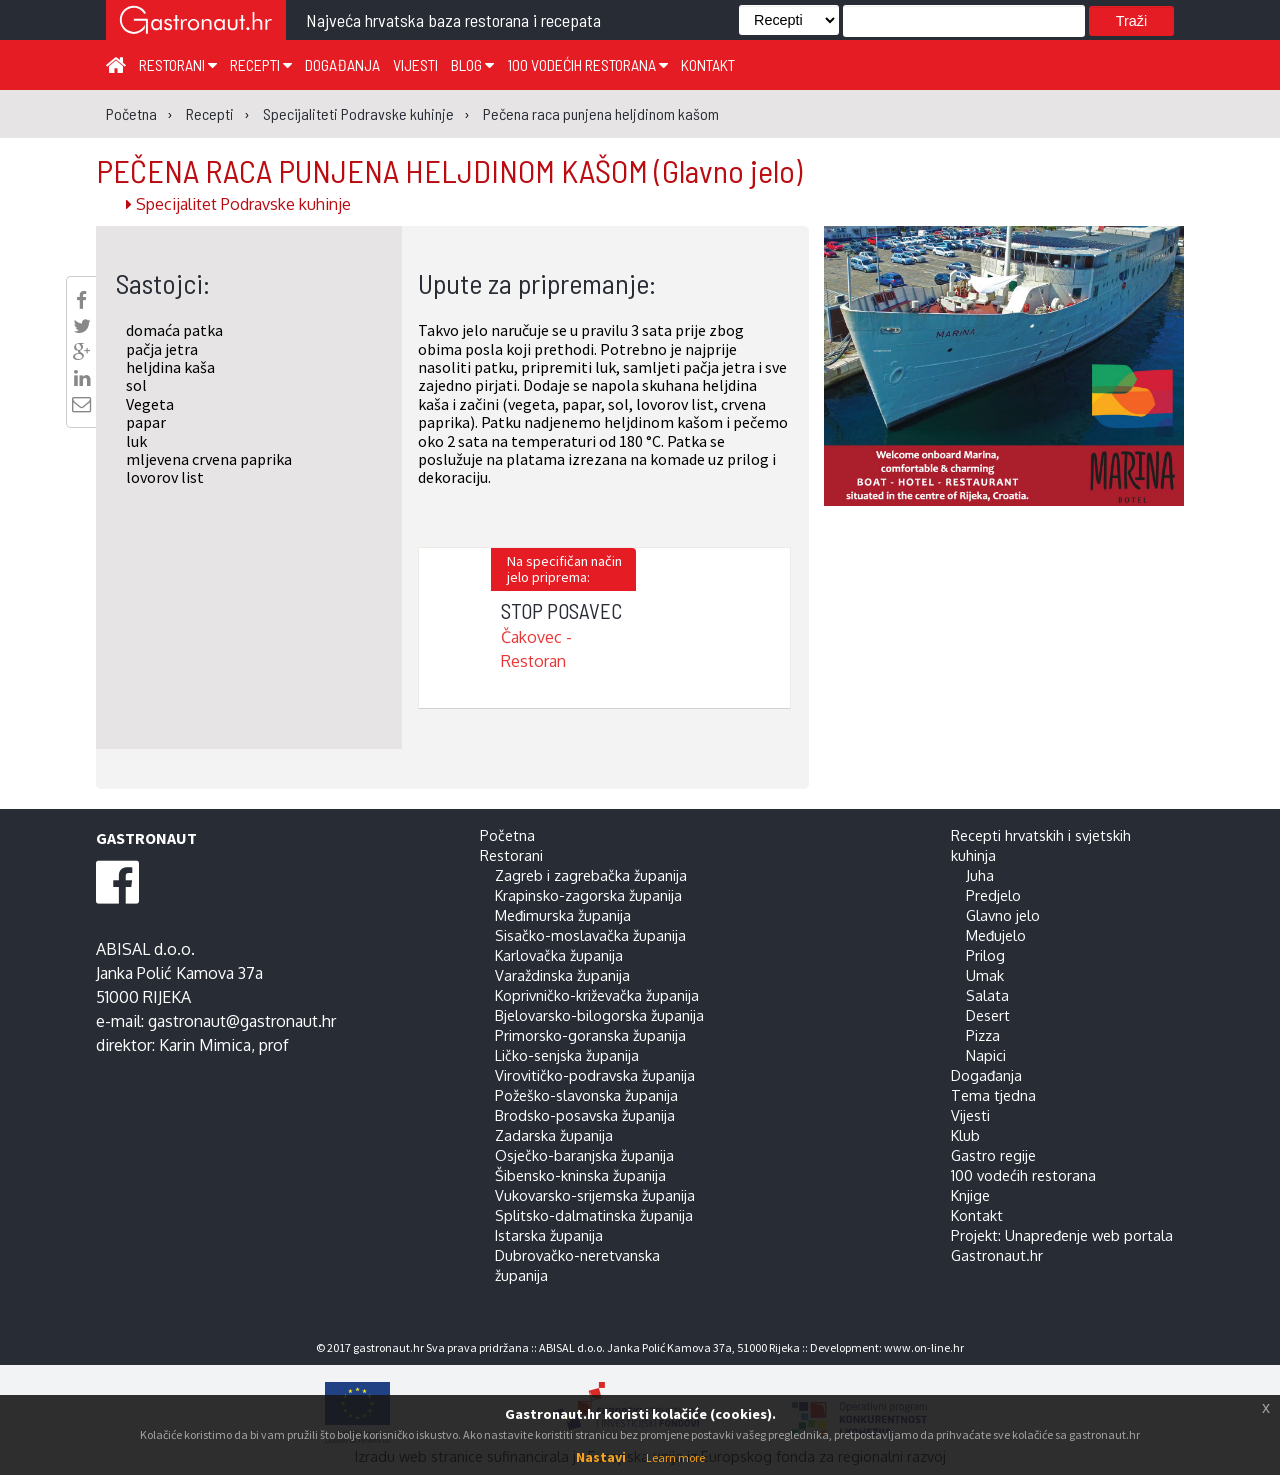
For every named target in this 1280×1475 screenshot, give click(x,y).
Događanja (342, 64)
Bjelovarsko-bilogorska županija (599, 1015)
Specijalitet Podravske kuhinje (238, 204)
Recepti (261, 64)
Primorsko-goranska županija (590, 1035)
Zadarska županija (554, 1135)
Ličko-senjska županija (567, 1055)
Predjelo (993, 895)
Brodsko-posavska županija (585, 1115)
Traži (1131, 21)
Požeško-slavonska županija (586, 1095)
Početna (507, 835)
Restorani (178, 64)
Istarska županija (549, 1235)
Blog (472, 64)
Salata (987, 995)
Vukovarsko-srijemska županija (595, 1195)
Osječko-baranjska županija (584, 1155)
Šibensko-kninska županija (580, 1175)
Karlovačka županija (559, 955)
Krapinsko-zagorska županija (588, 895)
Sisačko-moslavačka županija (590, 935)
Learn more (675, 1457)
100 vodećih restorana (587, 64)
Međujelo (996, 935)
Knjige (970, 1195)
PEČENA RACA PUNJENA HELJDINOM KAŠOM (449, 170)
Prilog (985, 955)
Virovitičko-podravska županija (595, 1075)
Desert (988, 1015)
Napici (986, 1055)
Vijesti (415, 64)
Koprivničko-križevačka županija (597, 995)
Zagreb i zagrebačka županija (591, 875)
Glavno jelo (1003, 915)
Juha (980, 875)
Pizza (983, 1035)
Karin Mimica (205, 1045)
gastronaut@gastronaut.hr (242, 1021)
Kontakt (708, 64)
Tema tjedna (993, 1095)
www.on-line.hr (924, 1347)
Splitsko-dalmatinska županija (594, 1215)
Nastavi (601, 1457)
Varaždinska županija (562, 975)
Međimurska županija (563, 915)
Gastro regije (993, 1155)
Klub (965, 1135)
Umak (985, 975)
